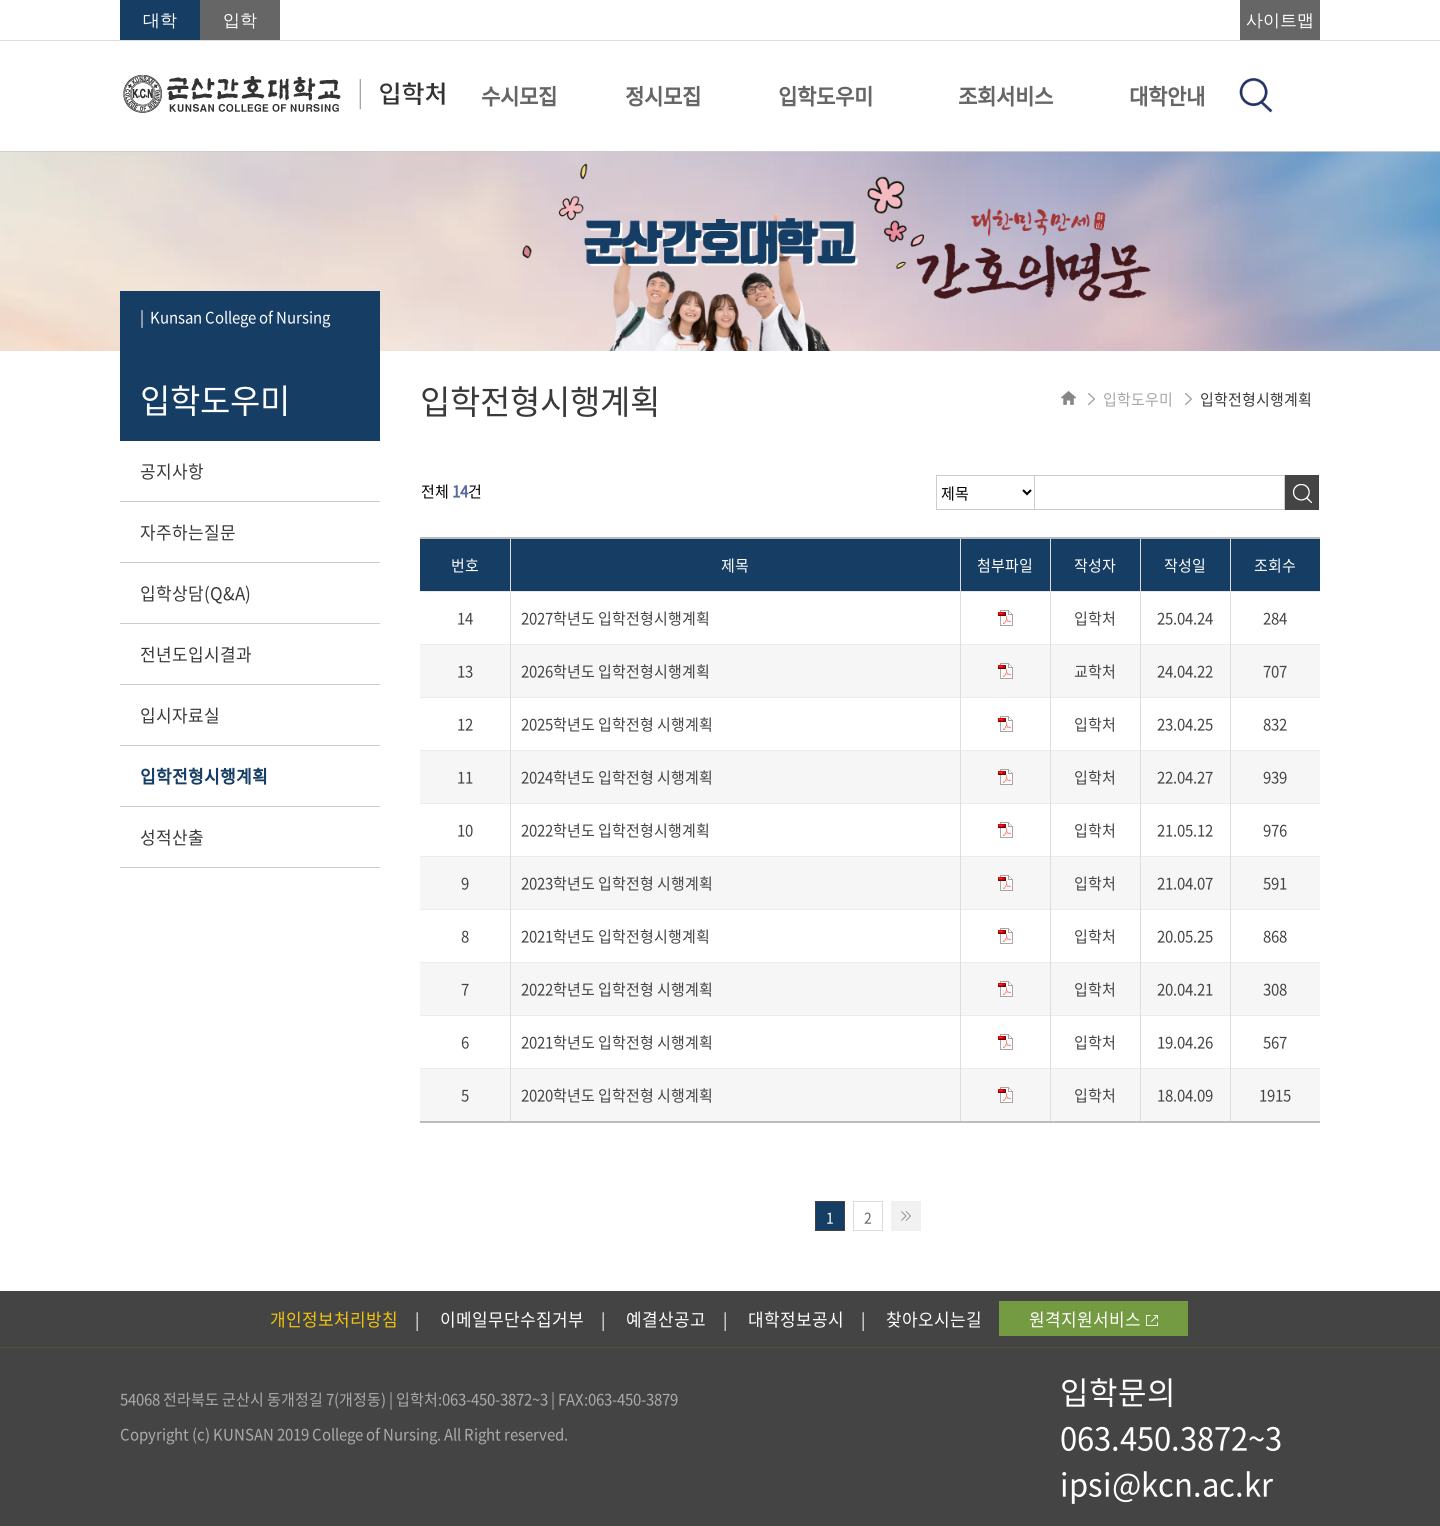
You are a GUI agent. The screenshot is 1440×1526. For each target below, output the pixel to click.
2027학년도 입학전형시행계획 (615, 618)
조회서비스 (1005, 95)
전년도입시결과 (196, 653)
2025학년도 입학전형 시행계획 (617, 724)
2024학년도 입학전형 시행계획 (617, 777)
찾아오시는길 (934, 1318)
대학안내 (1167, 95)
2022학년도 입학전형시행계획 (615, 830)
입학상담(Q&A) (195, 592)
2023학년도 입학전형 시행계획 (617, 883)
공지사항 (172, 470)
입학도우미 (825, 95)
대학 (160, 20)
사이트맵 (1280, 20)
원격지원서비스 (1093, 1318)
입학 (240, 20)
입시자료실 (180, 714)
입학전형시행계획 (204, 775)
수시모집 (519, 95)
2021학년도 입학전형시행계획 (615, 936)
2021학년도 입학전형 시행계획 (617, 1042)
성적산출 (172, 836)
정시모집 (663, 95)
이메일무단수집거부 (512, 1318)
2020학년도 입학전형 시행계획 (617, 1095)
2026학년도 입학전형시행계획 (615, 671)
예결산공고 (666, 1318)
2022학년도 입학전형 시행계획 (617, 989)
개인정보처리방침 (334, 1318)
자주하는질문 (188, 531)
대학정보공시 (796, 1318)
